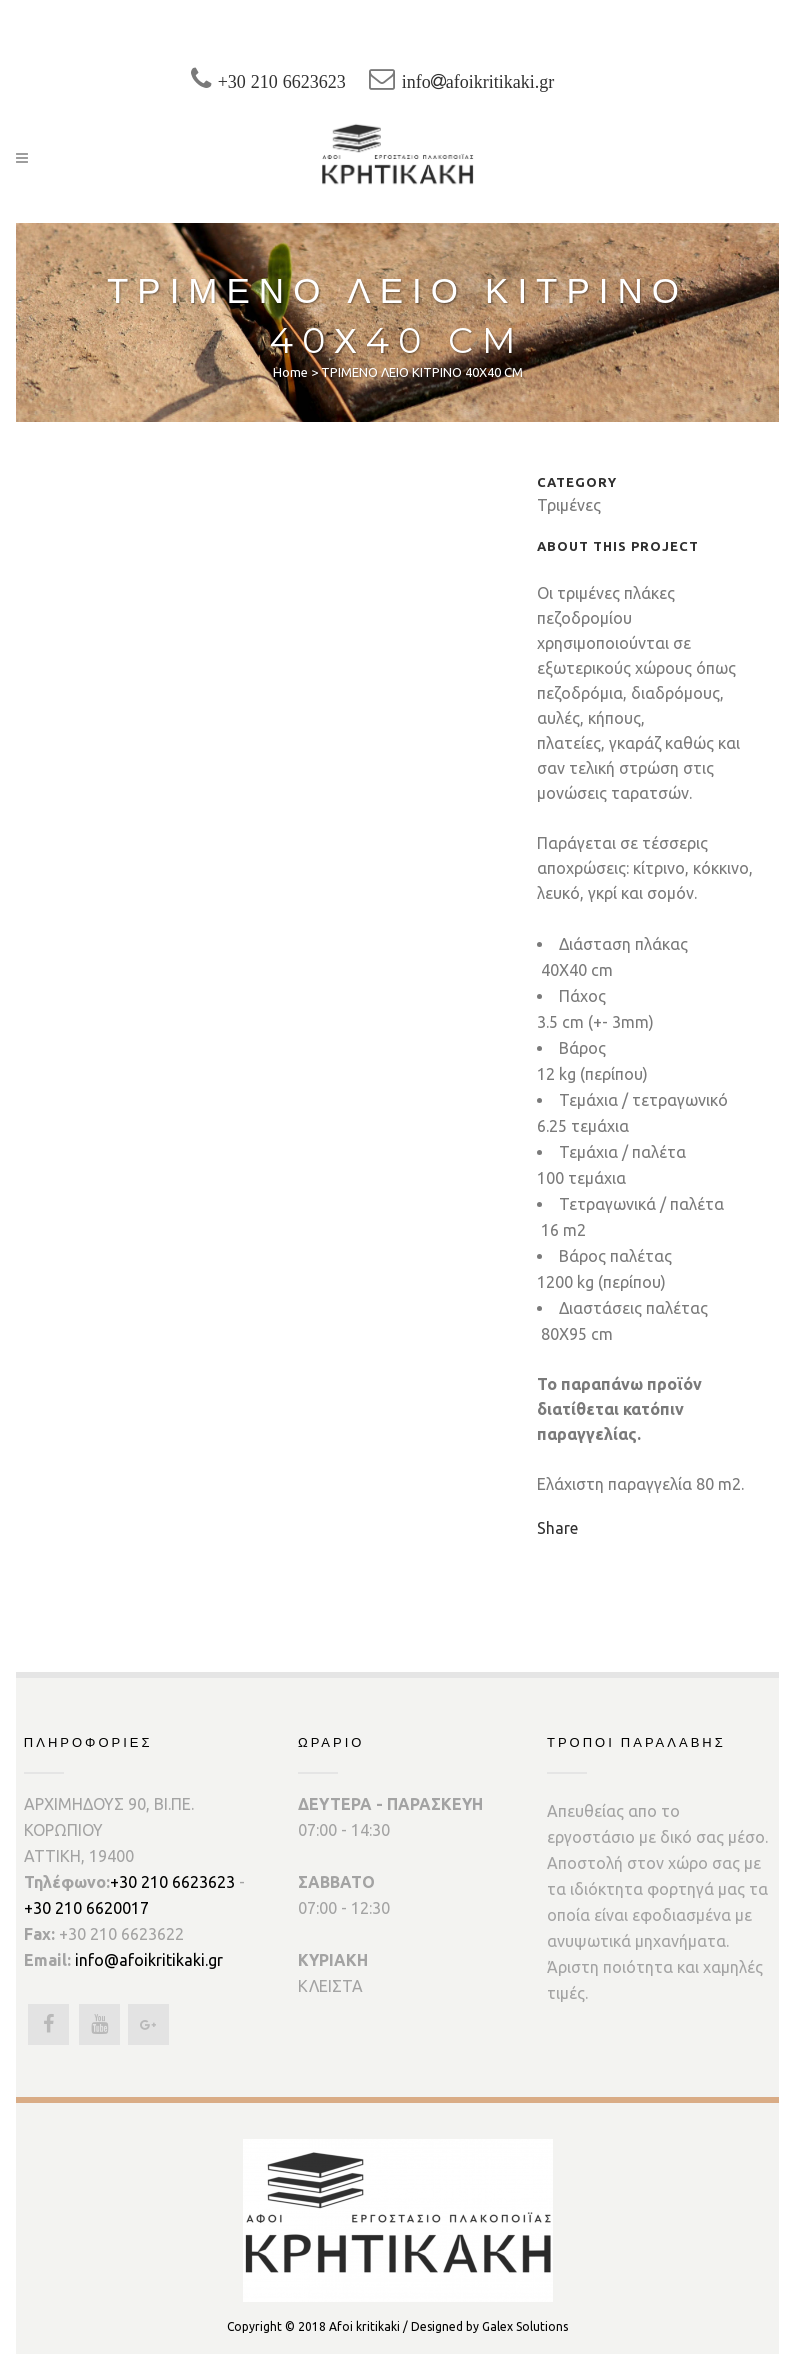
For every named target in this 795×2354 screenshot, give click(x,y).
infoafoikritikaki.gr (503, 82)
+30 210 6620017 (86, 1908)
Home (290, 372)
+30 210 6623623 (292, 82)
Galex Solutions (525, 2326)
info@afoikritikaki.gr (149, 1960)
